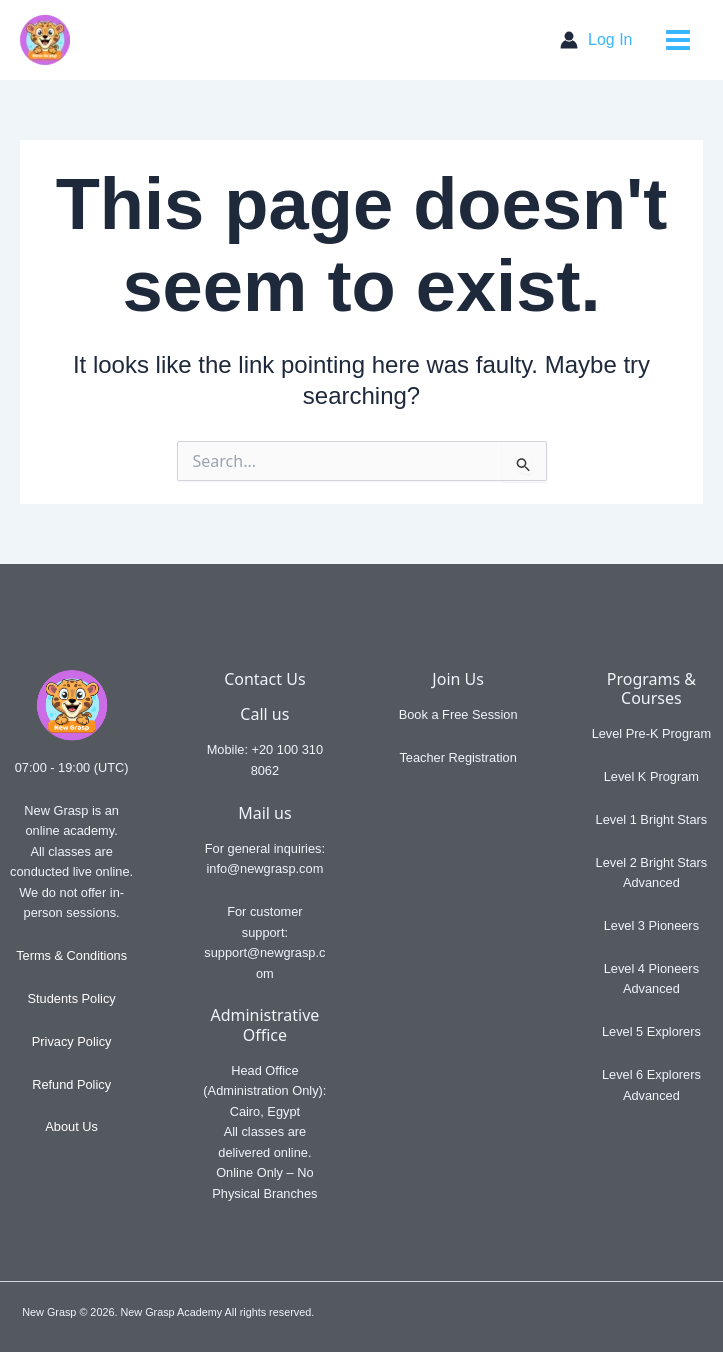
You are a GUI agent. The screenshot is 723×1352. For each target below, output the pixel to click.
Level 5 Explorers (651, 1031)
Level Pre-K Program (651, 733)
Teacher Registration (457, 757)
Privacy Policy (72, 1041)
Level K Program (651, 776)
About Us (71, 1126)
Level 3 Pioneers (651, 925)
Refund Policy (71, 1084)
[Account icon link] (596, 40)
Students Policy (72, 998)
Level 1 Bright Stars (652, 819)
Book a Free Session (458, 714)
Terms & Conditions (71, 955)
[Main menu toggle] (678, 40)
